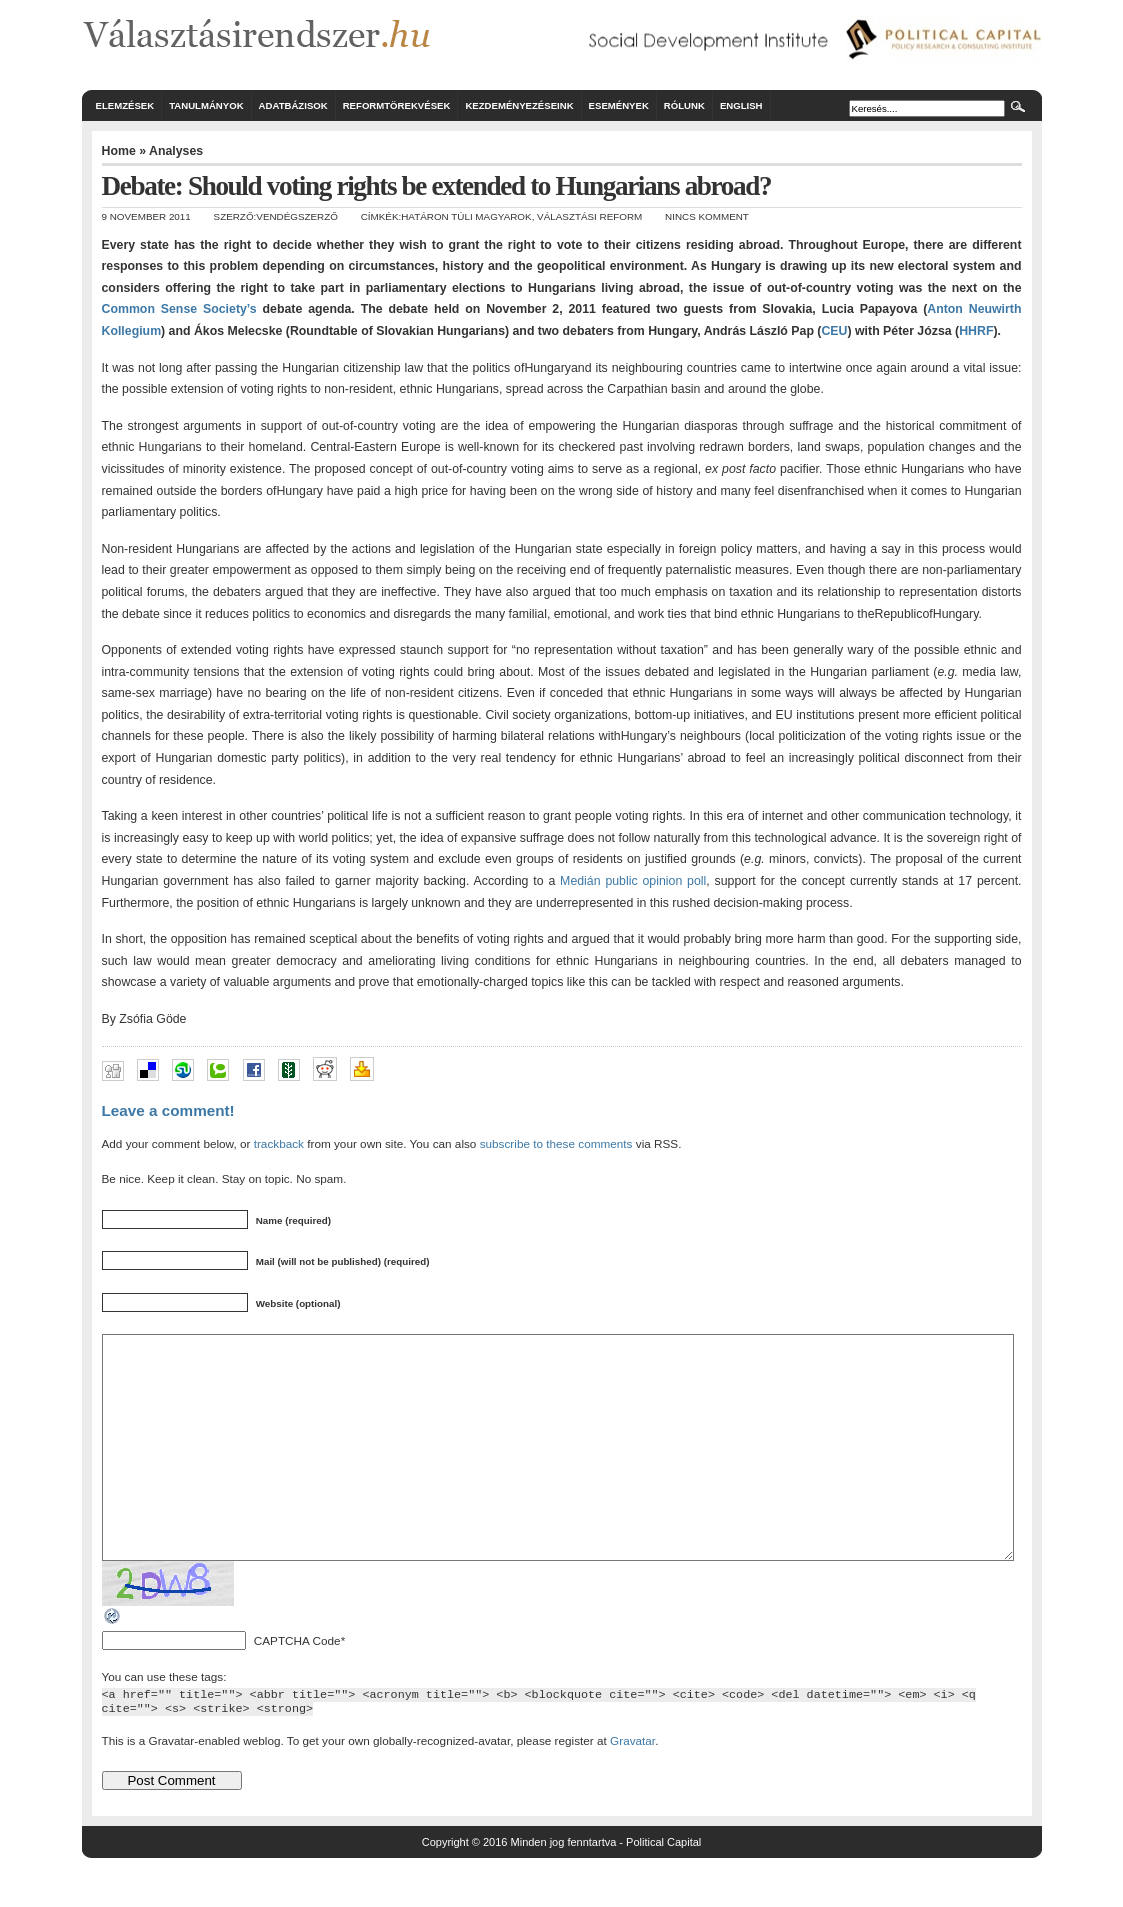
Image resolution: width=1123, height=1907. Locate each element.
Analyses (176, 151)
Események (619, 105)
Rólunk (684, 105)
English (741, 105)
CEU (834, 331)
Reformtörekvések (397, 105)
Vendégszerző (297, 216)
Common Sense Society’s (179, 309)
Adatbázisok (293, 105)
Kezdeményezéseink (519, 105)
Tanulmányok (206, 105)
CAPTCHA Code (297, 1685)
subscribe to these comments (556, 1143)
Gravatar (632, 1785)
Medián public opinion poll (633, 881)
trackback (279, 1143)
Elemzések (125, 105)
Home (119, 151)
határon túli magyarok (466, 216)
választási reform (589, 216)
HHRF (976, 331)
